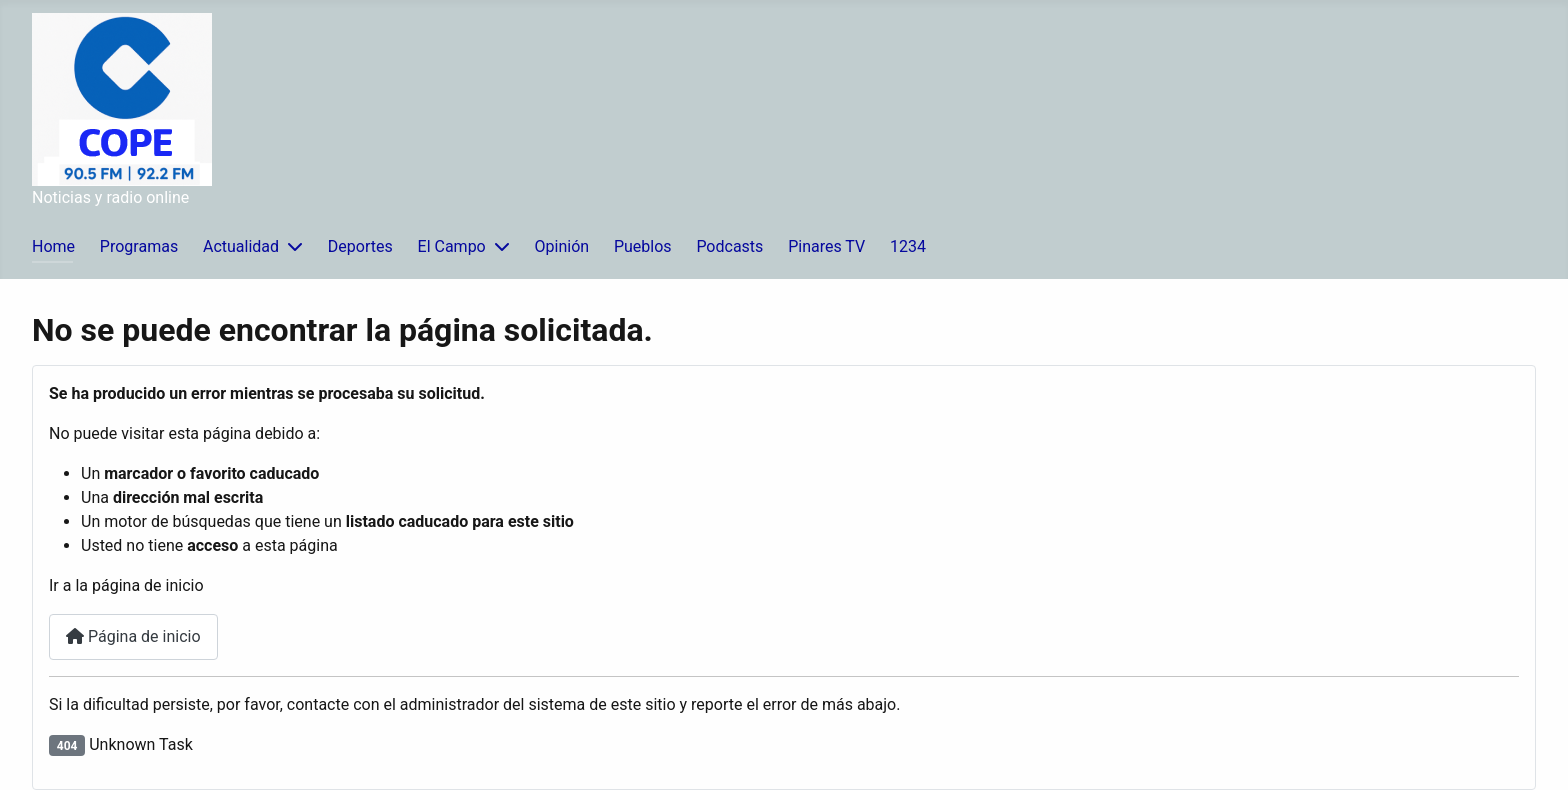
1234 (908, 246)
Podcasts (729, 246)
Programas (139, 246)
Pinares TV (826, 246)
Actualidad (241, 246)
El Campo (452, 246)
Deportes (360, 246)
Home (53, 246)
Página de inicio (133, 636)
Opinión (562, 246)
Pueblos (643, 246)
